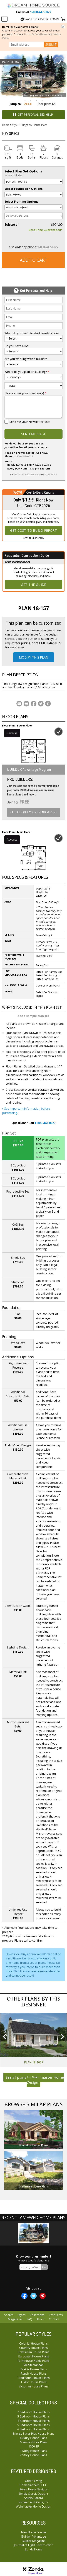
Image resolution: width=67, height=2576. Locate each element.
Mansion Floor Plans (33, 2442)
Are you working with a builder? (25, 359)
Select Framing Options (21, 202)
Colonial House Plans (33, 2343)
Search (8, 2315)
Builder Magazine (33, 2541)
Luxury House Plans (33, 2438)
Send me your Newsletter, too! (29, 422)
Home (5, 125)
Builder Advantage (33, 2536)
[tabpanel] (33, 76)
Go (44, 2267)
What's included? (14, 175)
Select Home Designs (33, 2489)
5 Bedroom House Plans (33, 2425)
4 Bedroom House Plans (33, 2421)
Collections (37, 2315)
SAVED (27, 19)
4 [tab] (42, 101)
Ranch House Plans (33, 2373)
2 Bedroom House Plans (33, 2412)
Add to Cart (33, 260)
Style (15, 125)
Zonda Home (33, 2549)
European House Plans (33, 2356)
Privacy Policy (50, 474)
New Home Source (33, 2532)
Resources (56, 2315)
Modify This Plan (33, 657)
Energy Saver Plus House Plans (33, 2434)
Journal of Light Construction (33, 2545)
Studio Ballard (33, 2498)
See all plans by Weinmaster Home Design (35, 2080)
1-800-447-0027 (33, 12)
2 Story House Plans (33, 2455)
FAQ (29, 2319)
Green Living (33, 2481)
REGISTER (41, 19)
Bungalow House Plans (34, 125)
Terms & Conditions (35, 34)
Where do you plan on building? (26, 372)
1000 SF (33, 2446)
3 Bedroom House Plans (33, 2416)
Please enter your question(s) (25, 393)
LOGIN (54, 19)
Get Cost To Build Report (33, 530)
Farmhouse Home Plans (33, 2361)
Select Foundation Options (23, 189)
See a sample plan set (33, 1016)
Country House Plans (33, 2348)
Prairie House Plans (33, 2369)
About (40, 2319)
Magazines (15, 2319)
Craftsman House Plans (33, 2352)
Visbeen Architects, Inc (34, 2502)
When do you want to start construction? (31, 333)
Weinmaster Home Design (33, 2506)
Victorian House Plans (33, 2386)
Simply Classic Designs (34, 2494)
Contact (54, 2319)
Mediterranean (33, 2365)
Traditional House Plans (33, 2378)
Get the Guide (33, 584)
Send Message (33, 434)
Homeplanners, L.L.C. (33, 2485)
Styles (22, 2315)
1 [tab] (25, 101)
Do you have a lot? (16, 346)
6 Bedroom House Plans (33, 2429)
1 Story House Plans (33, 2451)
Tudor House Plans (33, 2382)
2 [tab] (31, 101)
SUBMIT (51, 44)
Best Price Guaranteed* (46, 230)
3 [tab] (36, 101)
